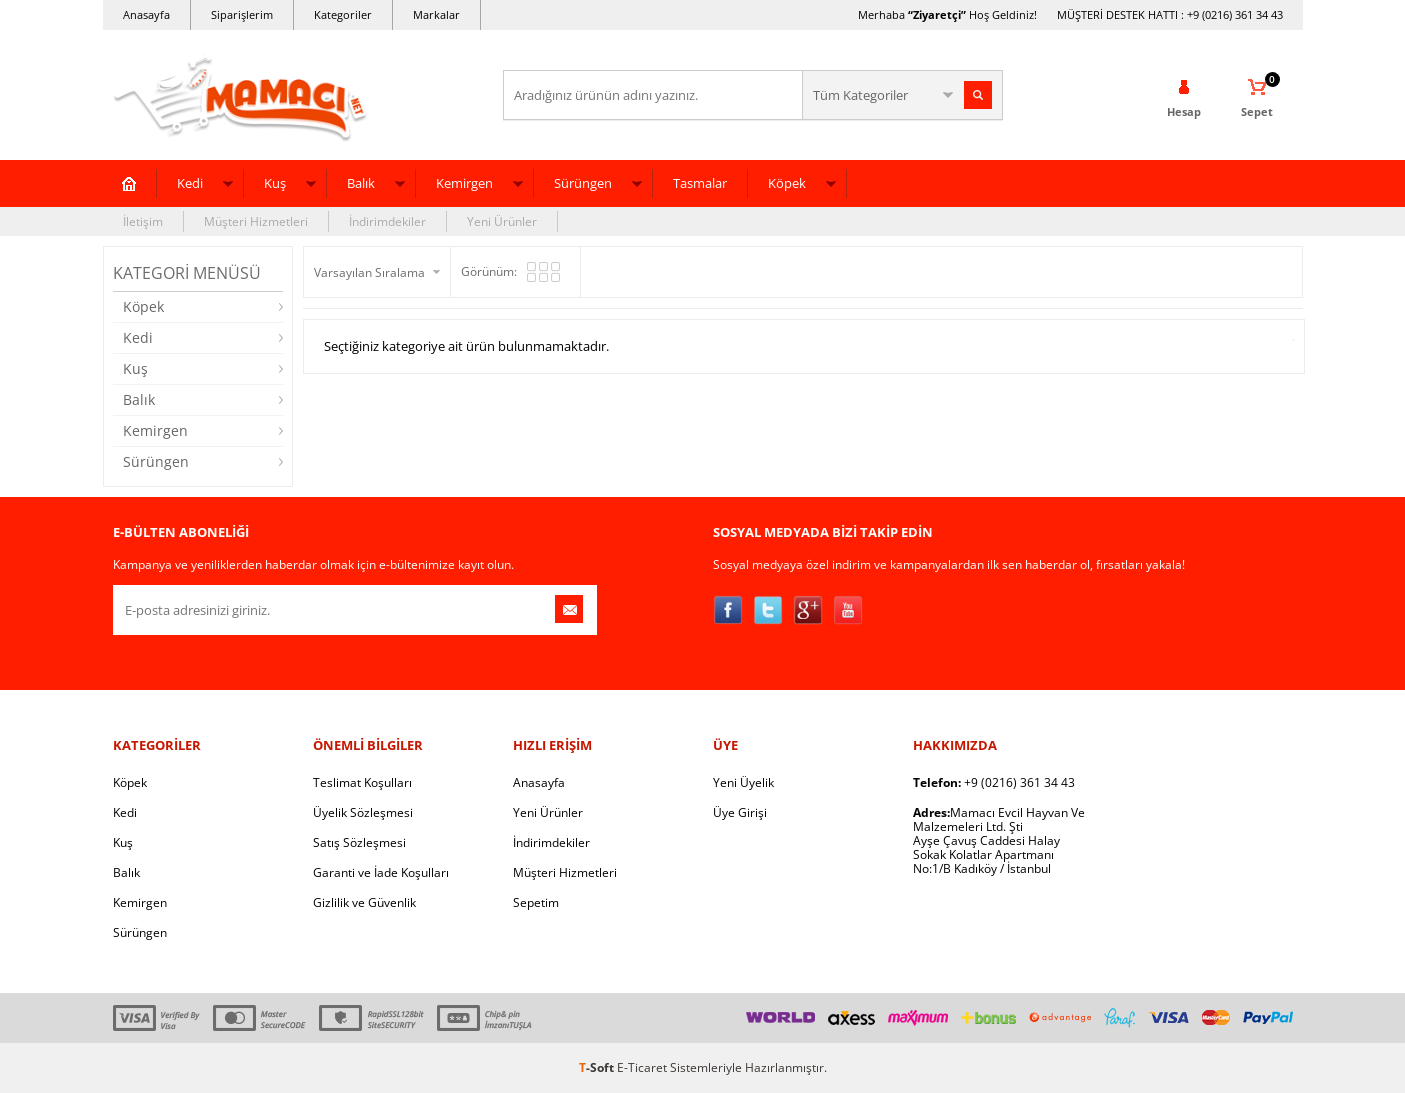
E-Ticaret (642, 1067)
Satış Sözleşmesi (359, 842)
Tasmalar (700, 183)
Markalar (436, 14)
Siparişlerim (242, 14)
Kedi (190, 183)
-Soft (598, 1067)
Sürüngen (583, 183)
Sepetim (536, 902)
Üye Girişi (740, 812)
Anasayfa (146, 14)
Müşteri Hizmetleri (256, 221)
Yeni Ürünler (502, 221)
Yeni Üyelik (743, 782)
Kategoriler (343, 14)
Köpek (787, 183)
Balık (361, 183)
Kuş (275, 183)
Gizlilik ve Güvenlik (364, 902)
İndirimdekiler (387, 221)
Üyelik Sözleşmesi (363, 812)
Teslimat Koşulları (362, 782)
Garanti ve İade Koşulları (381, 872)
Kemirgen (464, 183)
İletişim (143, 221)
